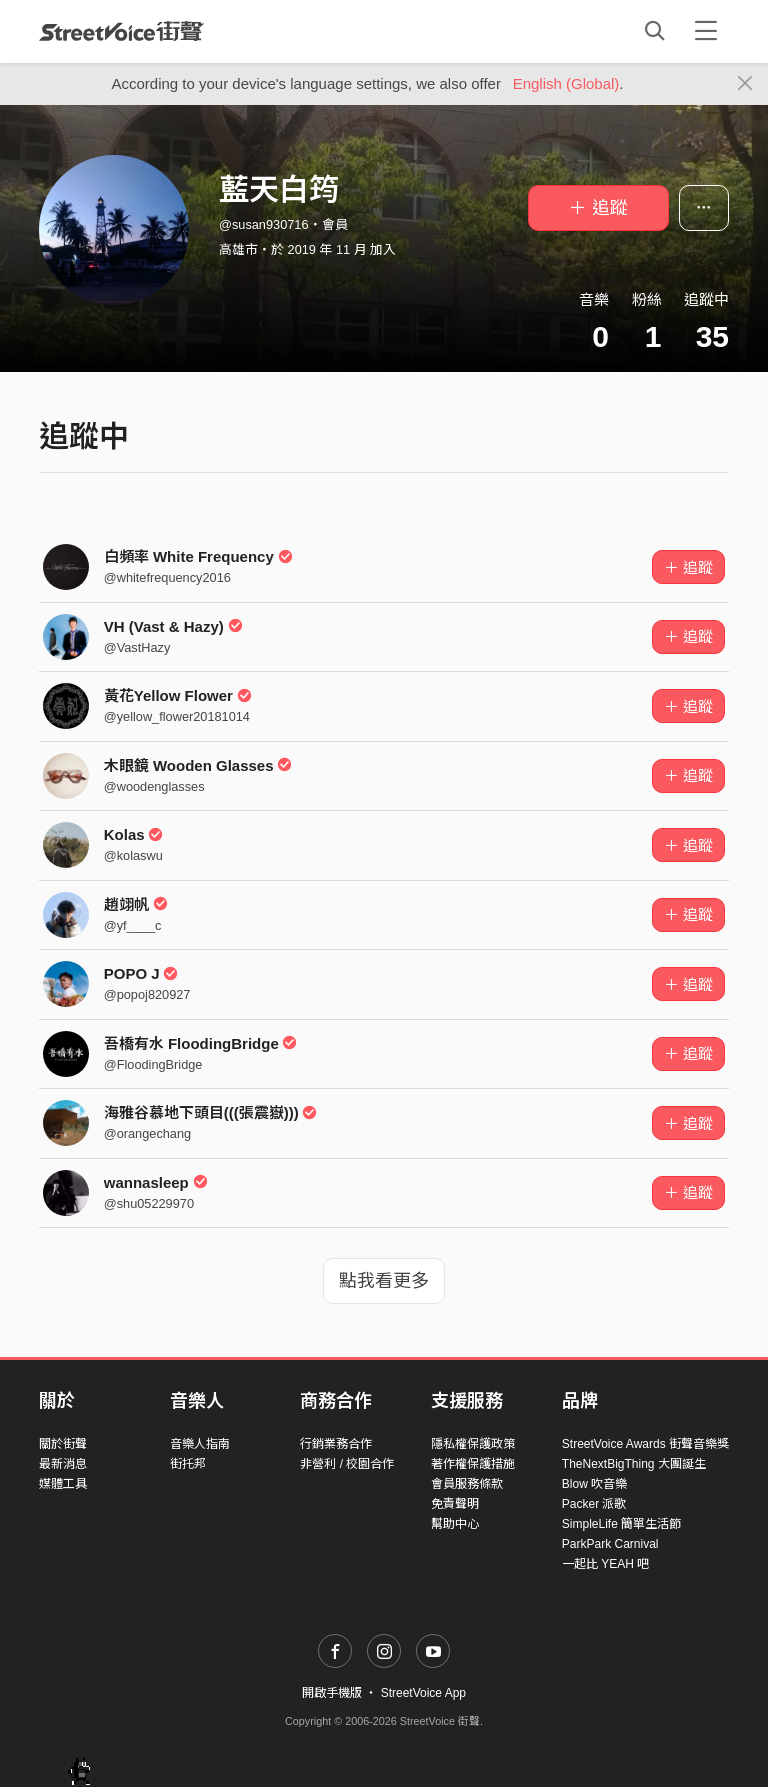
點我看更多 (384, 1281)
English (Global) (566, 83)
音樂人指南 (200, 1444)
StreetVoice (121, 31)
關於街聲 (63, 1444)
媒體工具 (63, 1484)
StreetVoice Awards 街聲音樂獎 (645, 1444)
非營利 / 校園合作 (347, 1464)
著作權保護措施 (473, 1464)
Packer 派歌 (594, 1504)
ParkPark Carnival (610, 1544)
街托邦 (188, 1464)
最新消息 (63, 1464)
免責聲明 (455, 1504)
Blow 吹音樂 (594, 1484)
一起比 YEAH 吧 (605, 1564)
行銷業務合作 (336, 1444)
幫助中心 (455, 1524)
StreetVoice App (423, 1693)
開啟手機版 (332, 1693)
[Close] (745, 84)
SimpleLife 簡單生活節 (621, 1524)
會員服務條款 (467, 1484)
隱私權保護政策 (473, 1444)
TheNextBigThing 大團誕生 (634, 1464)
